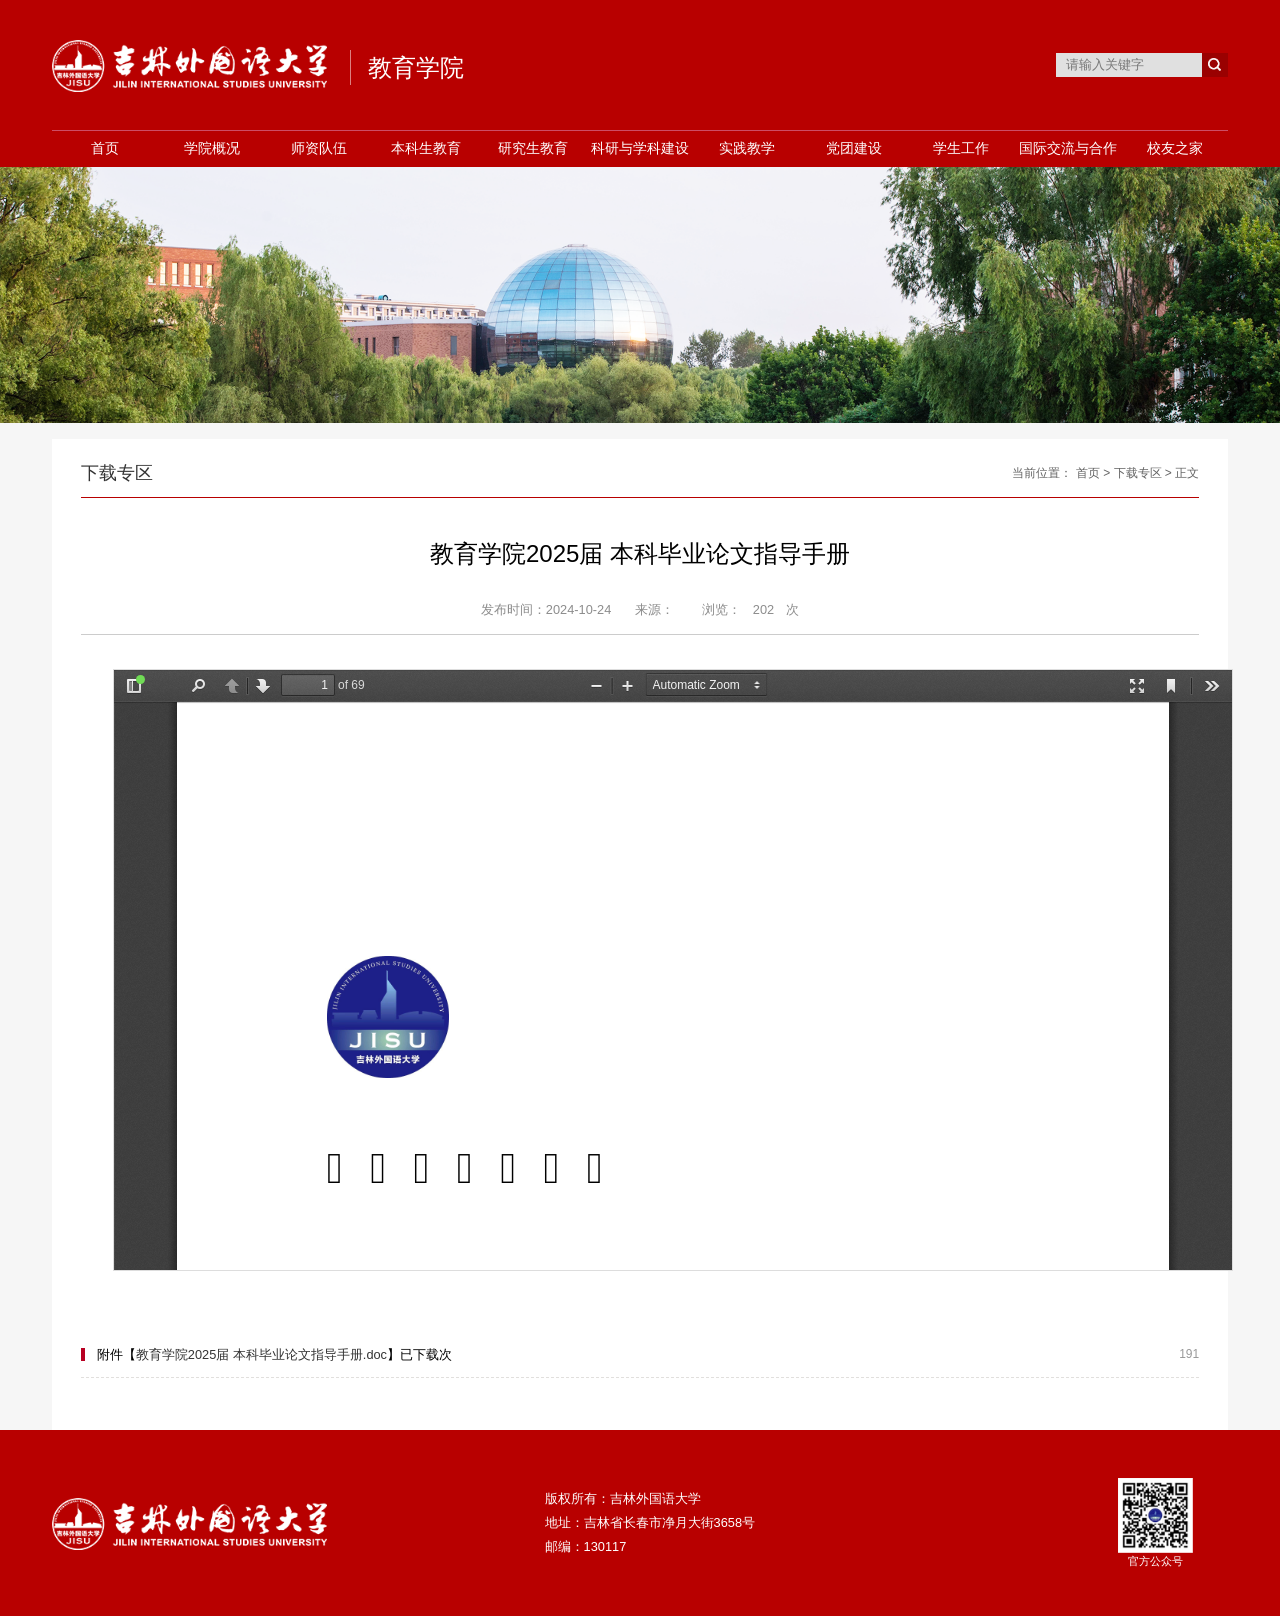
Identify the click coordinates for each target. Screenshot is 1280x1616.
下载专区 (1138, 473)
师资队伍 (319, 148)
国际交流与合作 (1068, 148)
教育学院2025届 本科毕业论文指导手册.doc (261, 1354)
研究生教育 (533, 148)
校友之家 (1175, 148)
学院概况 (212, 148)
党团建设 (854, 148)
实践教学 (747, 148)
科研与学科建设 (640, 148)
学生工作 (961, 148)
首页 (105, 148)
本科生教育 (426, 148)
